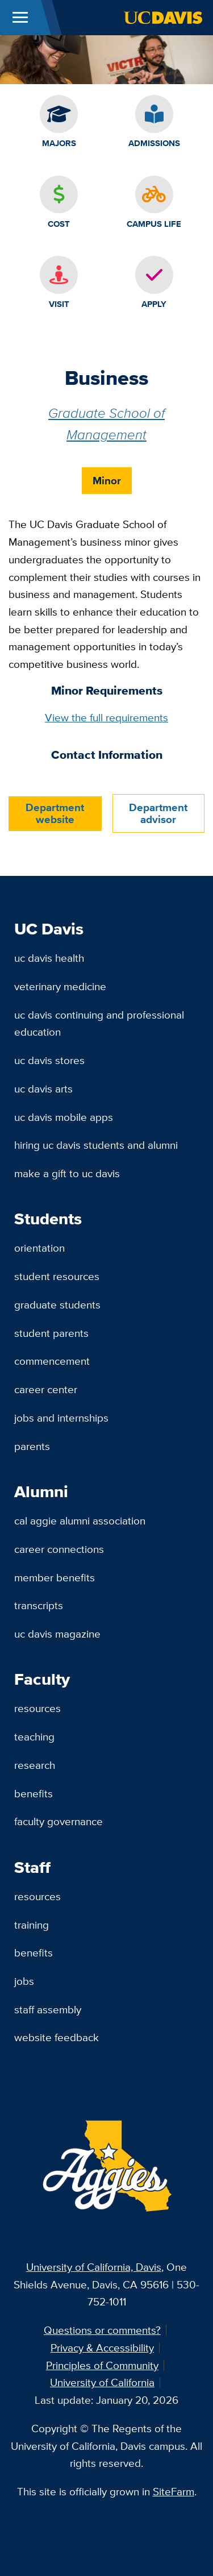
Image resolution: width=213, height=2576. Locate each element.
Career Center (45, 1389)
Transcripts (38, 1605)
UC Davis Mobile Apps (63, 1117)
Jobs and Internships (61, 1418)
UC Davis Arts (43, 1088)
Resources (37, 1708)
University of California (102, 2382)
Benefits (33, 1793)
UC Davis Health (49, 958)
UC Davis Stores (49, 1060)
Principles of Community (102, 2365)
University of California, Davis (93, 2267)
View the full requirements (106, 717)
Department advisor (158, 813)
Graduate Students (57, 1304)
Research (34, 1765)
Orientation (39, 1248)
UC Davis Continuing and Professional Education (99, 1023)
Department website (55, 813)
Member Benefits (54, 1577)
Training (31, 1925)
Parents (32, 1446)
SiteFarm (173, 2491)
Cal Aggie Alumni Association (79, 1520)
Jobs (24, 1981)
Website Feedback (56, 2037)
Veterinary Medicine (60, 986)
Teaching (34, 1736)
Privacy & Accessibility (102, 2347)
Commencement (52, 1361)
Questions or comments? (102, 2330)
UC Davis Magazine (57, 1634)
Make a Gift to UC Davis (67, 1173)
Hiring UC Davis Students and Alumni (96, 1145)
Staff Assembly (47, 2009)
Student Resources (56, 1276)
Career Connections (59, 1549)
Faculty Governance (58, 1821)
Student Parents (51, 1333)
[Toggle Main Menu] (20, 17)
